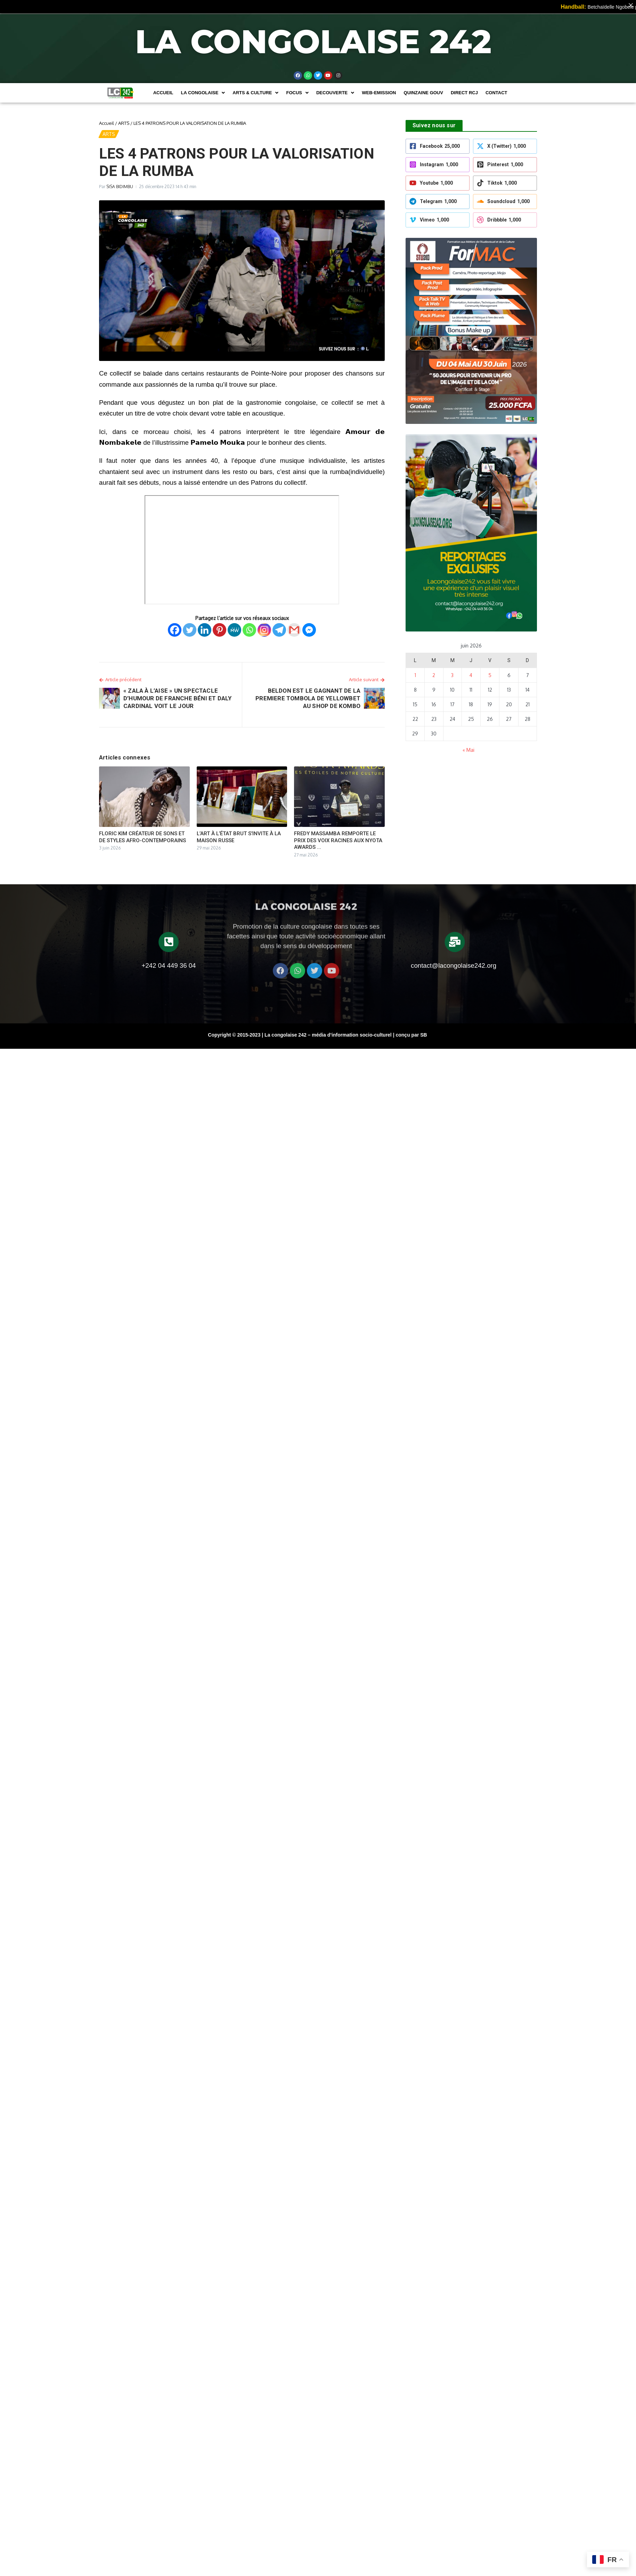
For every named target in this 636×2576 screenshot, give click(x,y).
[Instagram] (264, 630)
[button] (203, 93)
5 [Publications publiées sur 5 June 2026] (489, 675)
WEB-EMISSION (379, 92)
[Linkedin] (204, 630)
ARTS (123, 123)
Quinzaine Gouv (423, 92)
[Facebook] (174, 630)
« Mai (468, 750)
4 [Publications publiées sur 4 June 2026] (471, 675)
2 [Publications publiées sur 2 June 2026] (433, 675)
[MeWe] (234, 630)
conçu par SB (411, 1035)
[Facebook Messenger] (309, 630)
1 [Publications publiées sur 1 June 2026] (415, 675)
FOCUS (297, 92)
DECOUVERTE (335, 92)
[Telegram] (279, 630)
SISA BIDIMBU (119, 186)
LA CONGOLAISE (203, 92)
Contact (496, 92)
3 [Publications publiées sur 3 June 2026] (452, 675)
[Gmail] (294, 630)
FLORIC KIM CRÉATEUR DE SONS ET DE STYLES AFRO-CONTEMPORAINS (142, 837)
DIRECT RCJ (464, 92)
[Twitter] (189, 630)
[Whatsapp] (249, 630)
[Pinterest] (219, 630)
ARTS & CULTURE (255, 92)
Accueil (163, 92)
